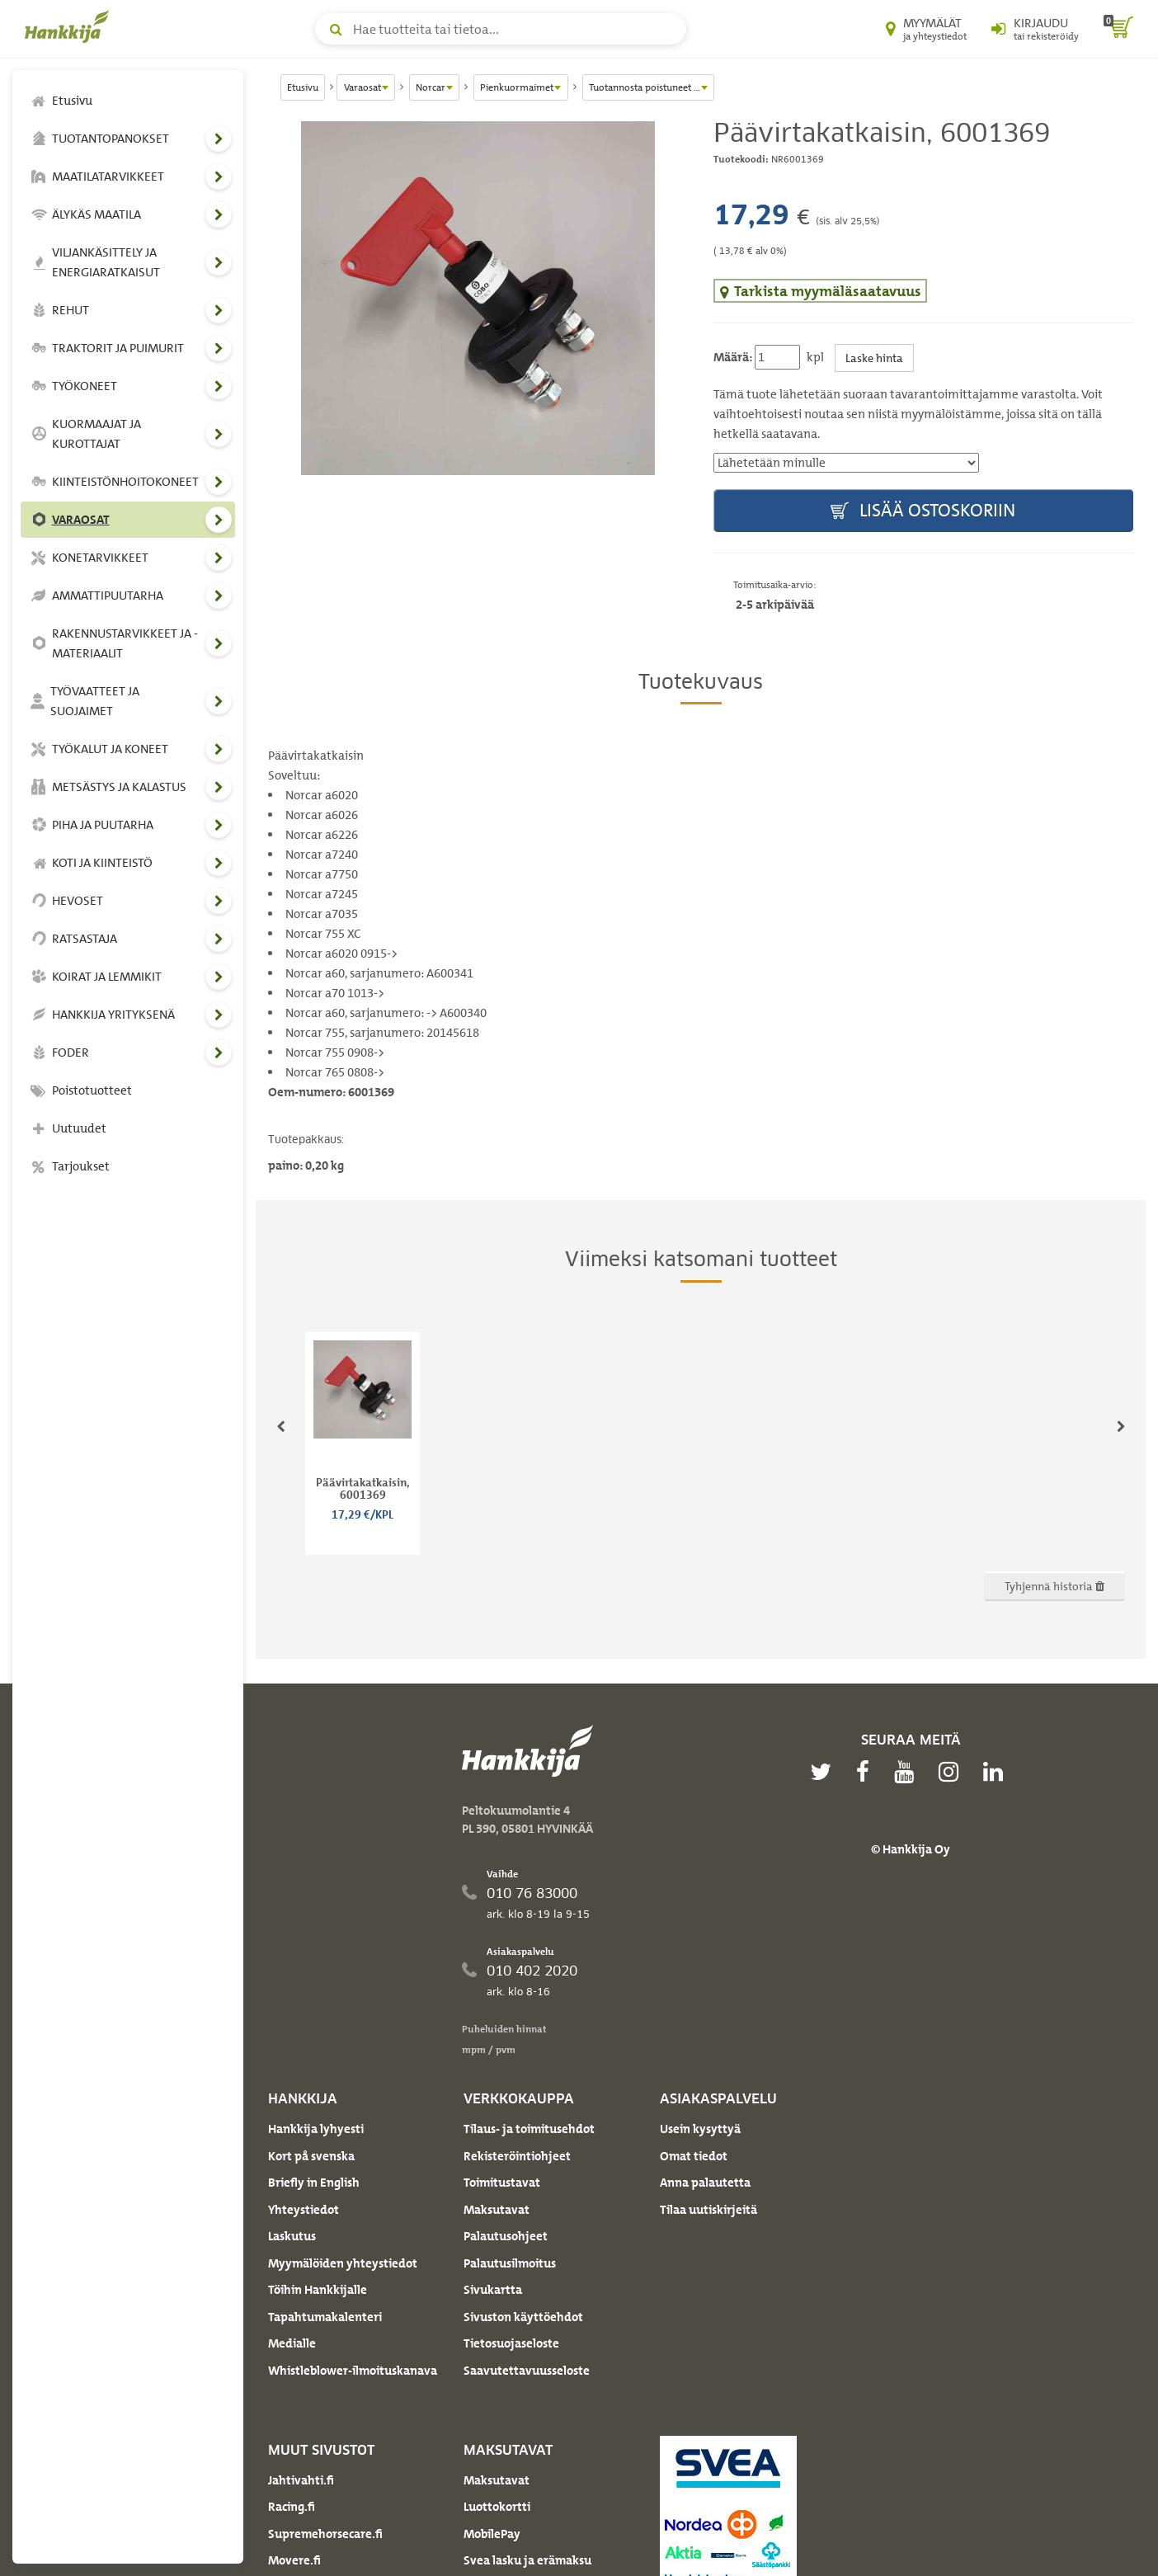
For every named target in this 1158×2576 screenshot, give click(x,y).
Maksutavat (497, 2210)
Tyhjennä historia (1054, 1586)
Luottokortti (497, 2506)
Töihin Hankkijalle (317, 2290)
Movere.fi (294, 2560)
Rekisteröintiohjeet (517, 2156)
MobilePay (492, 2534)
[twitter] (825, 1771)
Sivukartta (493, 2290)
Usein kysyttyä (700, 2129)
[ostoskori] (1118, 28)
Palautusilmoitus (510, 2263)
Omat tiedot (693, 2156)
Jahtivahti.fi (301, 2480)
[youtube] (908, 1771)
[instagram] (953, 1771)
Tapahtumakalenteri (325, 2317)
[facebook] (867, 1771)
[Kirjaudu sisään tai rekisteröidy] (1035, 28)
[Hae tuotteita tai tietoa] (500, 29)
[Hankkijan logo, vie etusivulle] (70, 26)
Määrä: (732, 357)
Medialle (292, 2343)
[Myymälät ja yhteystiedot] (926, 28)
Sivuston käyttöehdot (523, 2317)
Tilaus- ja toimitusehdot (529, 2129)
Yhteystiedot (303, 2210)
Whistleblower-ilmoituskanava (352, 2370)
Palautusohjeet (506, 2236)
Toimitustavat (502, 2182)
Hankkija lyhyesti (316, 2129)
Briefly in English (314, 2182)
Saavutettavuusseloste (527, 2370)
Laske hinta (874, 357)
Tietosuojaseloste (511, 2343)
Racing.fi (291, 2506)
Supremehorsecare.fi (325, 2534)
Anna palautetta (705, 2182)
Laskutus (292, 2236)
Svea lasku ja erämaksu (527, 2560)
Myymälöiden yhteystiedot (342, 2263)
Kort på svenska (311, 2156)
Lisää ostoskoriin (923, 511)
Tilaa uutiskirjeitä (708, 2210)
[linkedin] (997, 1771)
